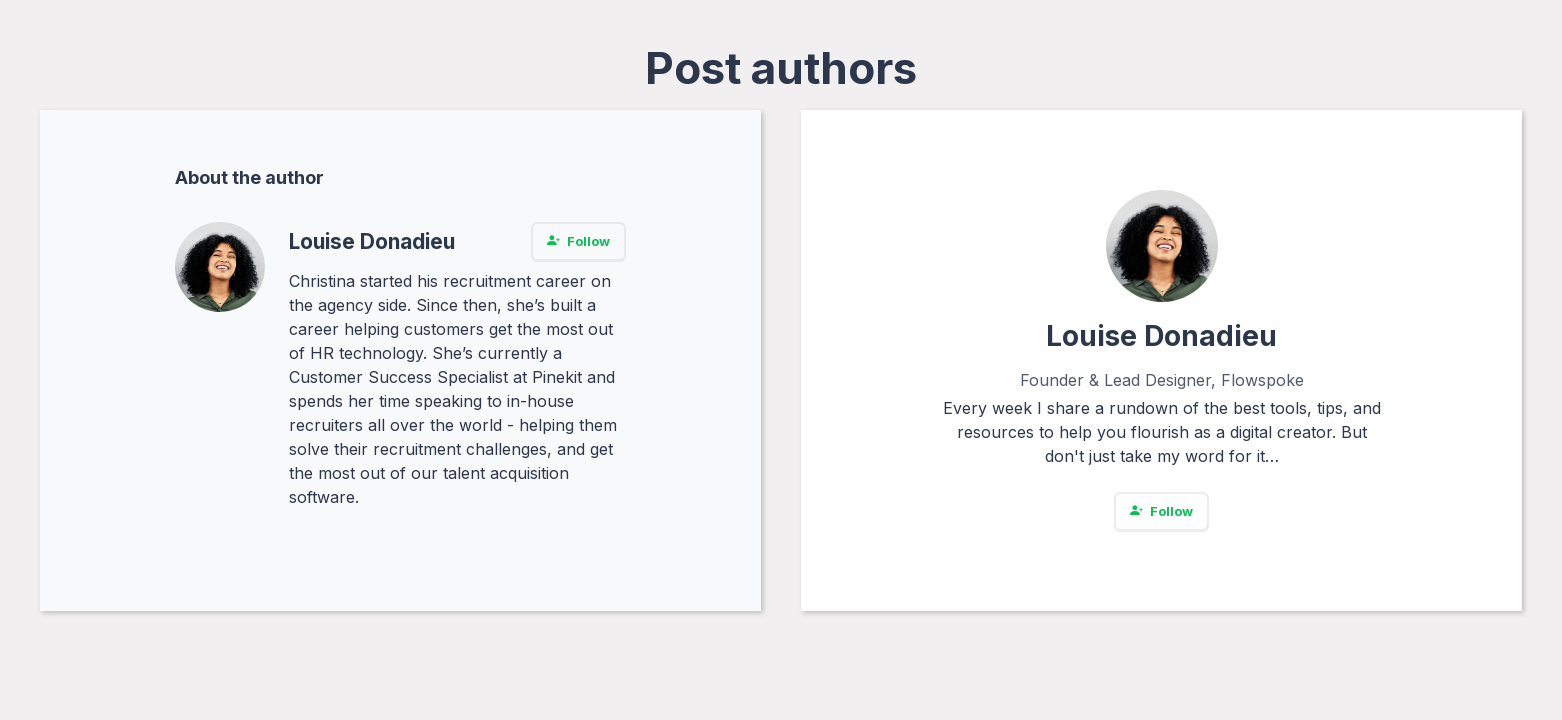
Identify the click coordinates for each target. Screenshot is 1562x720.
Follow (578, 241)
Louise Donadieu (372, 241)
